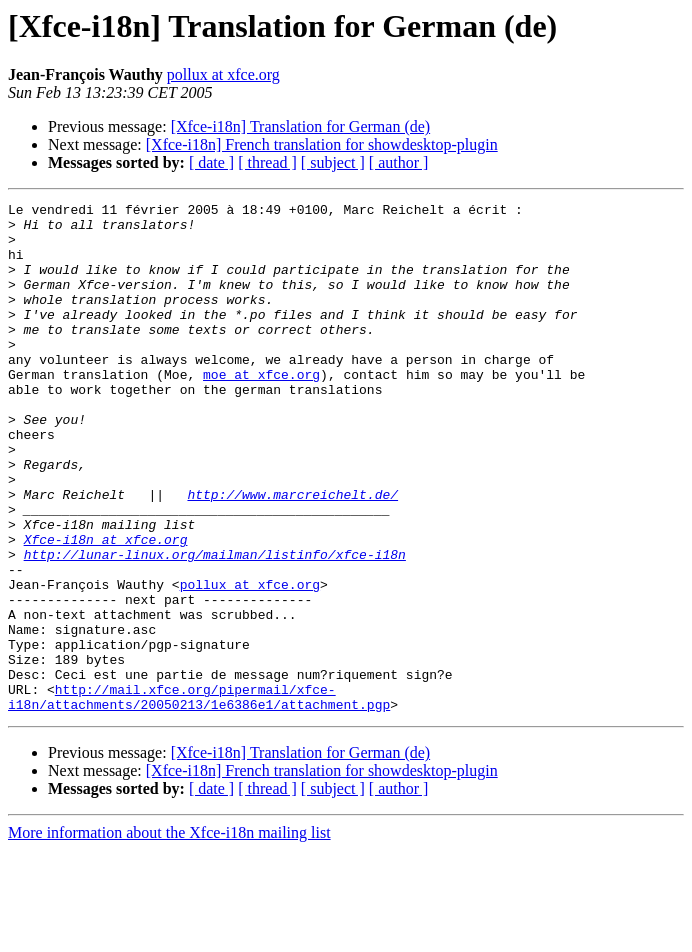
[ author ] (399, 162)
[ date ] (211, 162)
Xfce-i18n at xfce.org (106, 608)
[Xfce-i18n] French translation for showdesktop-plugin (322, 144)
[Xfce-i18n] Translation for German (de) (300, 126)
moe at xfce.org (261, 410)
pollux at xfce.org (223, 74)
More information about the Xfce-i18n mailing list (169, 934)
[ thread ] (267, 162)
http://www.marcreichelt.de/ (292, 554)
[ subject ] (333, 162)
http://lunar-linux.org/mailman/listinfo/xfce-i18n (215, 626)
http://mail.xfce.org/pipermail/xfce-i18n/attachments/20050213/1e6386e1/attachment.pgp (199, 797)
